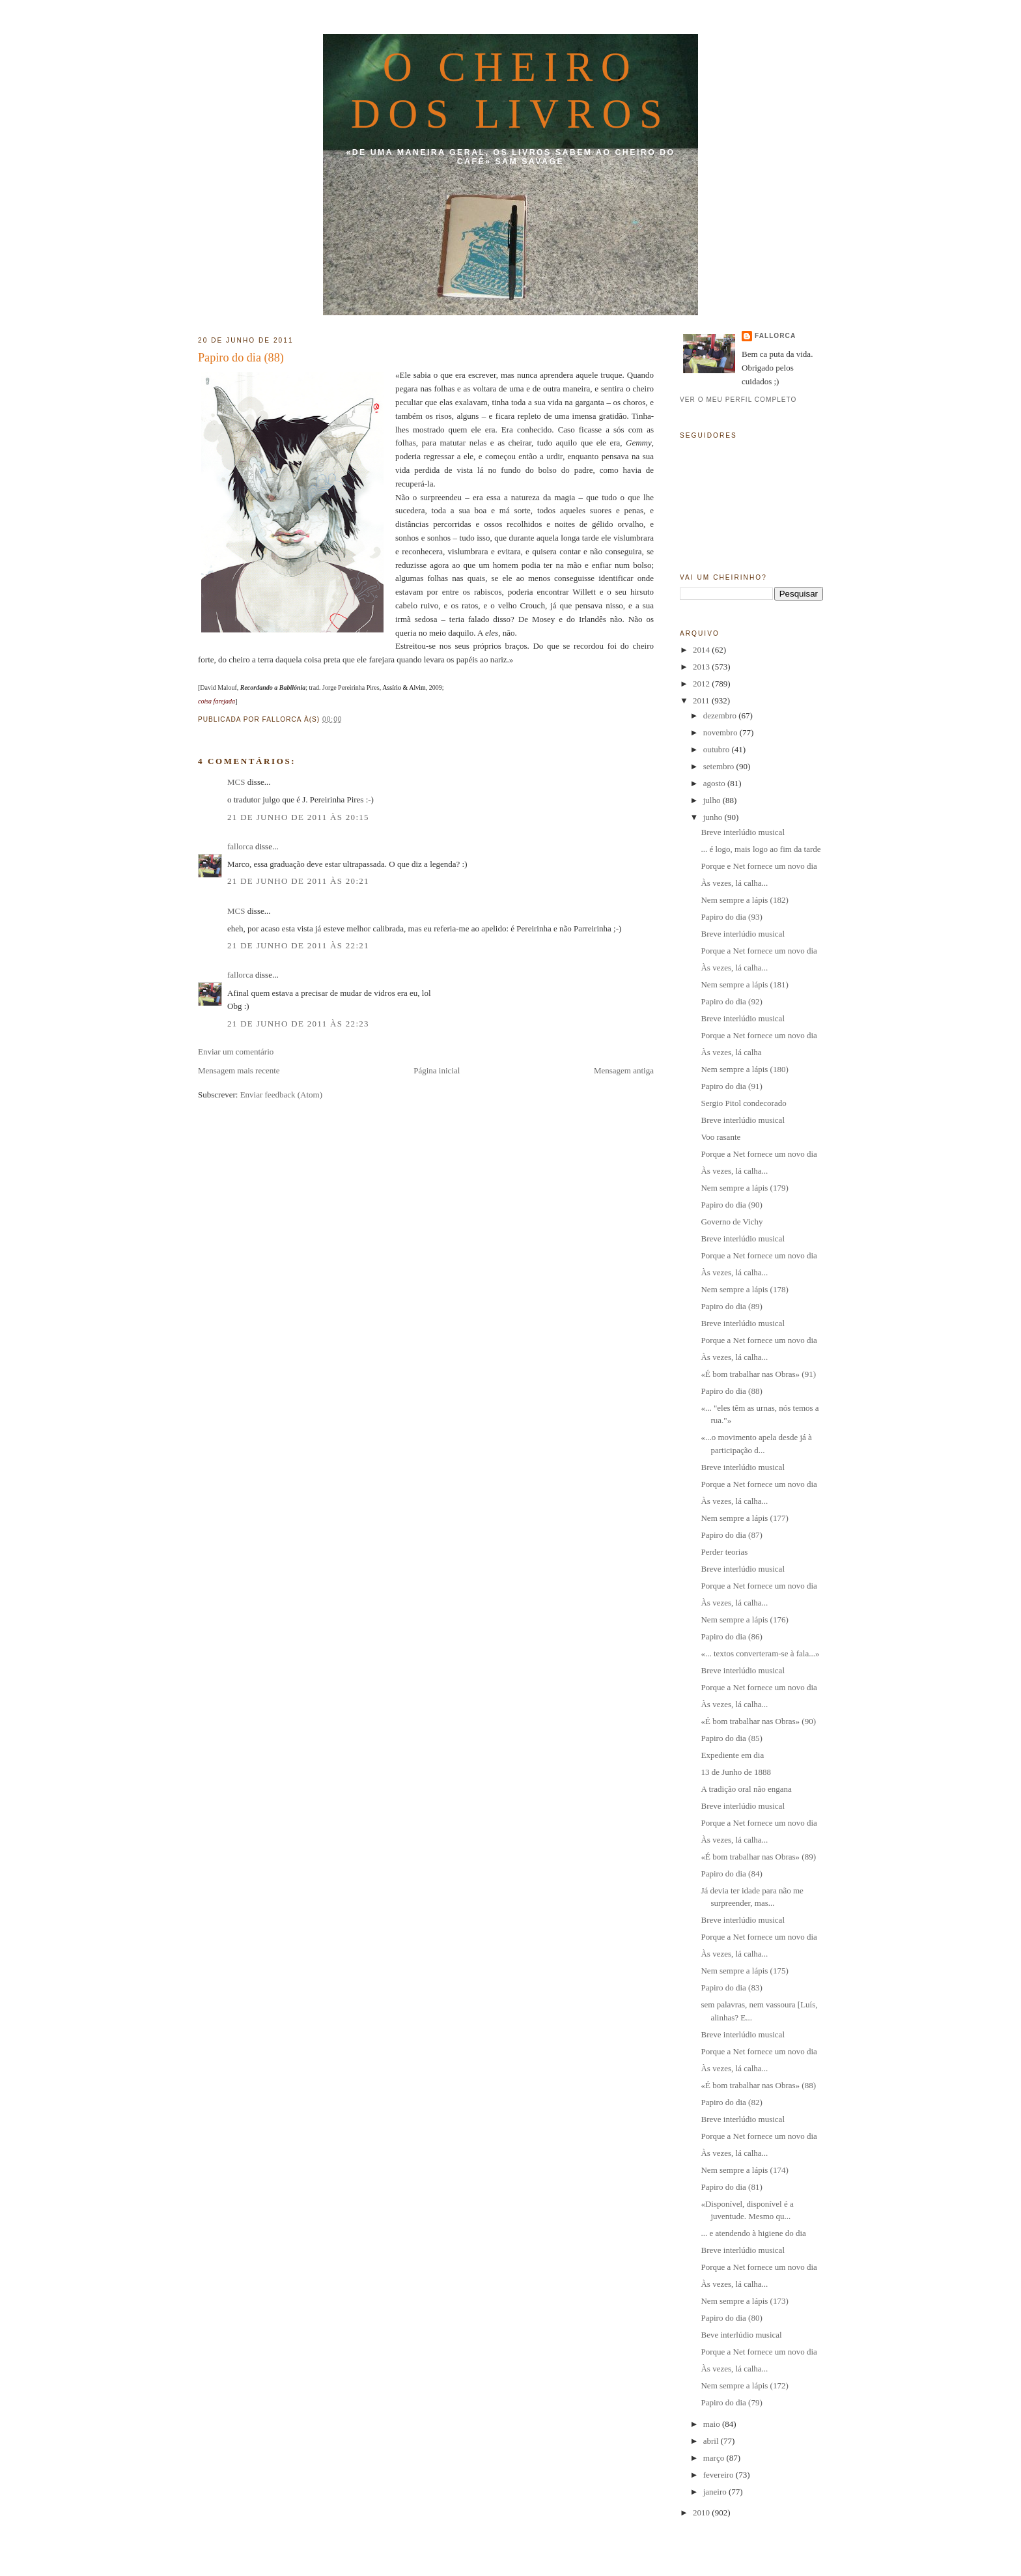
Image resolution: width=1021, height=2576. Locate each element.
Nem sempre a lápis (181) (744, 984)
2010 (702, 2512)
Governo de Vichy (731, 1221)
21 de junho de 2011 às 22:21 (298, 945)
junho (714, 817)
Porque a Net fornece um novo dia (759, 950)
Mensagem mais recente (239, 1070)
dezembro (721, 715)
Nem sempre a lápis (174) (744, 2170)
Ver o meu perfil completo (738, 399)
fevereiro (719, 2475)
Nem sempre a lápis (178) (744, 1289)
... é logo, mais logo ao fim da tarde (760, 849)
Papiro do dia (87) (731, 1535)
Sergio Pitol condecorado (743, 1103)
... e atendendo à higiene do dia (753, 2233)
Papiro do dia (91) (731, 1086)
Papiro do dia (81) (731, 2187)
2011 (702, 700)
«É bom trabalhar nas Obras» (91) (758, 1374)
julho (713, 800)
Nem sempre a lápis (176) (744, 1619)
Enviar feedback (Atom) (281, 1094)
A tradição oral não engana (746, 1789)
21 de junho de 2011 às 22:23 (298, 1023)
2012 (702, 683)
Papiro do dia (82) (731, 2102)
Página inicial (436, 1070)
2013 (702, 667)
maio (712, 2424)
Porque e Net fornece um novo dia (759, 866)
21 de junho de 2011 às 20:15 (298, 817)
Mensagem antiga (624, 1070)
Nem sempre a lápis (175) (744, 1970)
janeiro (716, 2492)
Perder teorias (724, 1552)
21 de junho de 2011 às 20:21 (298, 881)
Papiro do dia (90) (731, 1205)
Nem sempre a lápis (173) (744, 2301)
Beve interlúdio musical (741, 2335)
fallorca (240, 846)
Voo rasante (720, 1137)
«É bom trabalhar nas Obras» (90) (758, 1721)
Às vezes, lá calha (731, 1052)
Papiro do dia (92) (731, 1001)
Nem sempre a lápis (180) (744, 1069)
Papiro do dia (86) (731, 1636)
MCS (236, 782)
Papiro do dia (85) (731, 1738)
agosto (715, 783)
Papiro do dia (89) (731, 1306)
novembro (721, 732)
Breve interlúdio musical (743, 832)
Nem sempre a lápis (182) (744, 900)
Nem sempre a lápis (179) (744, 1188)
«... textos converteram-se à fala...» (760, 1653)
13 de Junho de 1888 (736, 1772)
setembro (719, 766)
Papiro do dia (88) (241, 357)
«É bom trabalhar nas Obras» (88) (758, 2085)
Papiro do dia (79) (731, 2402)
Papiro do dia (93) (731, 917)
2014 (702, 650)
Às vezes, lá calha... (734, 883)
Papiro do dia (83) (731, 1987)
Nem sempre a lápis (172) (744, 2385)
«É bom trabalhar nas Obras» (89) (758, 1856)
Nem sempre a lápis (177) (744, 1518)
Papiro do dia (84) (731, 1873)
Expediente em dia (732, 1755)
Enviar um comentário (235, 1051)
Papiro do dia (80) (731, 2318)
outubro (717, 749)
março (715, 2458)
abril (712, 2441)
